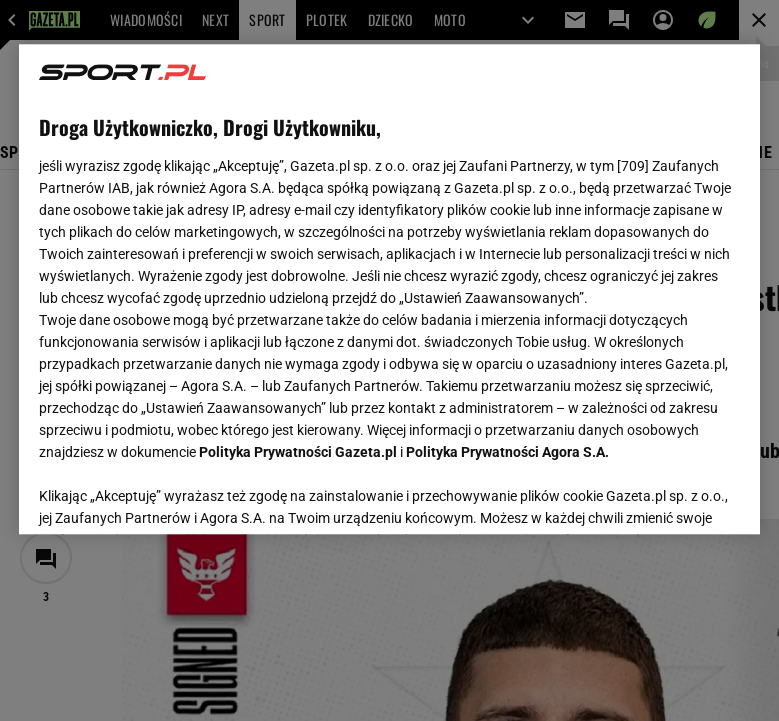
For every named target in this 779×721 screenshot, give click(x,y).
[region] (389, 289)
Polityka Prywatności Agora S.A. (507, 452)
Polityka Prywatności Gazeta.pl (298, 452)
